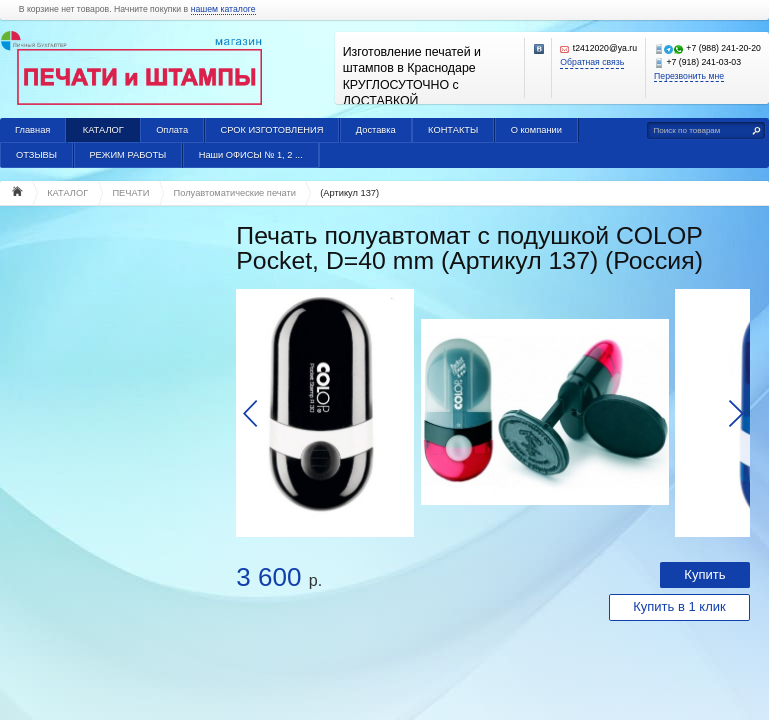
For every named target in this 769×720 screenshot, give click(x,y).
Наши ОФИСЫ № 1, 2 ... (251, 155)
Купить (704, 574)
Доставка (376, 130)
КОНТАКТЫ (453, 130)
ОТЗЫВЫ (36, 155)
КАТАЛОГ (103, 130)
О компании (536, 130)
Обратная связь (592, 62)
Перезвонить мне (689, 76)
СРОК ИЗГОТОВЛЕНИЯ (271, 130)
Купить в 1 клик (679, 606)
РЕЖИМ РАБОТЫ (127, 155)
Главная (32, 130)
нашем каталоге (223, 9)
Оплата (172, 130)
